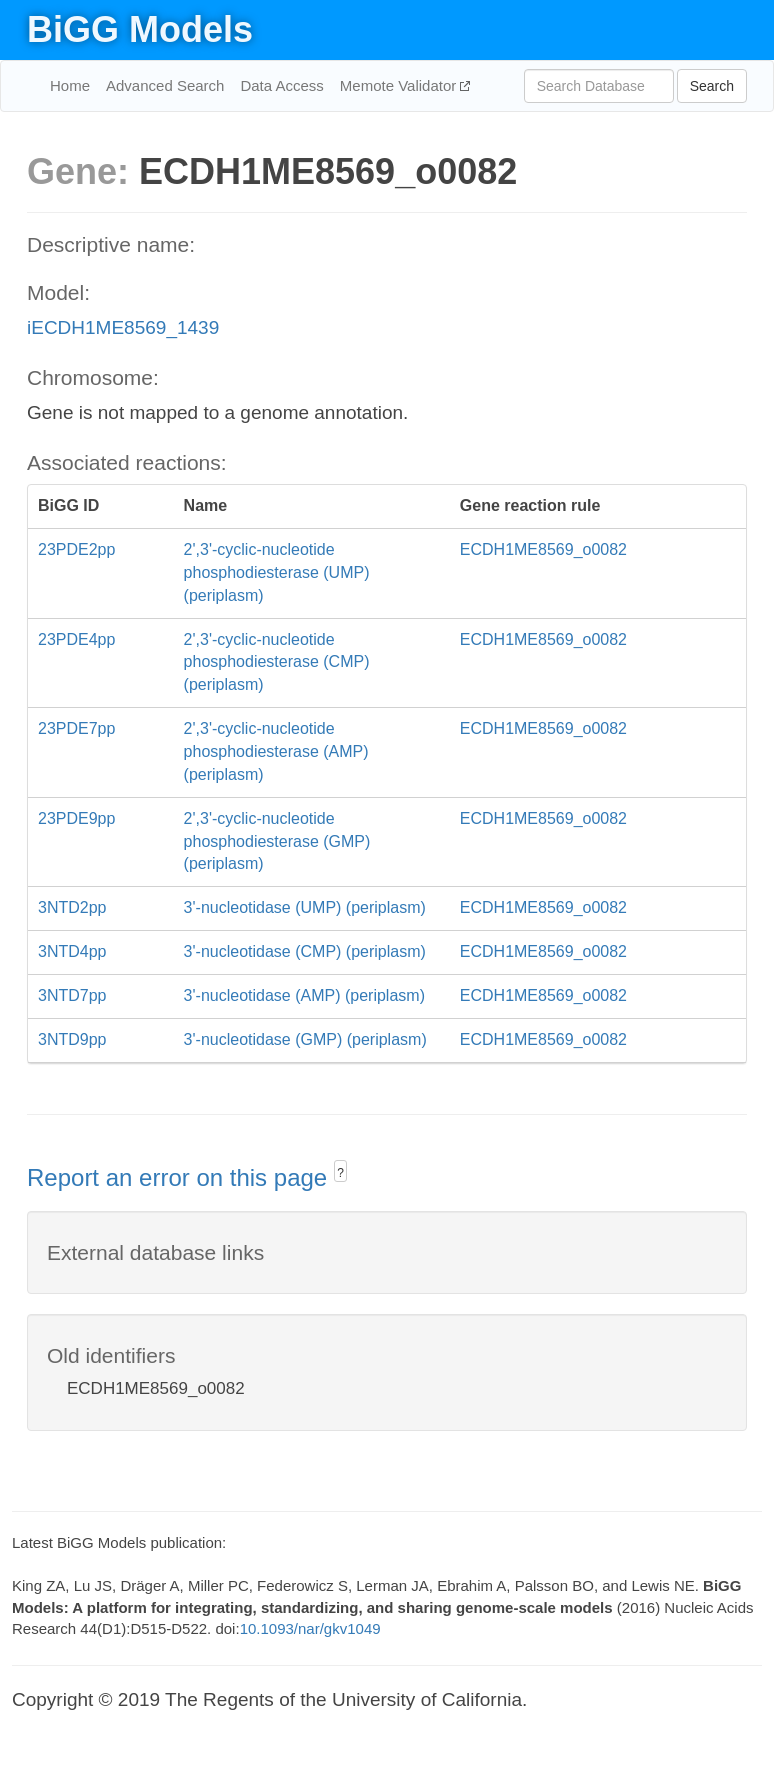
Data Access (281, 85)
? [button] (340, 1173)
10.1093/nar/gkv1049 (310, 1628)
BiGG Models (140, 29)
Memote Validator (400, 85)
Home (70, 85)
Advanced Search (165, 85)
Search (712, 86)
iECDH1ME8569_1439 (123, 327)
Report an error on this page (180, 1177)
